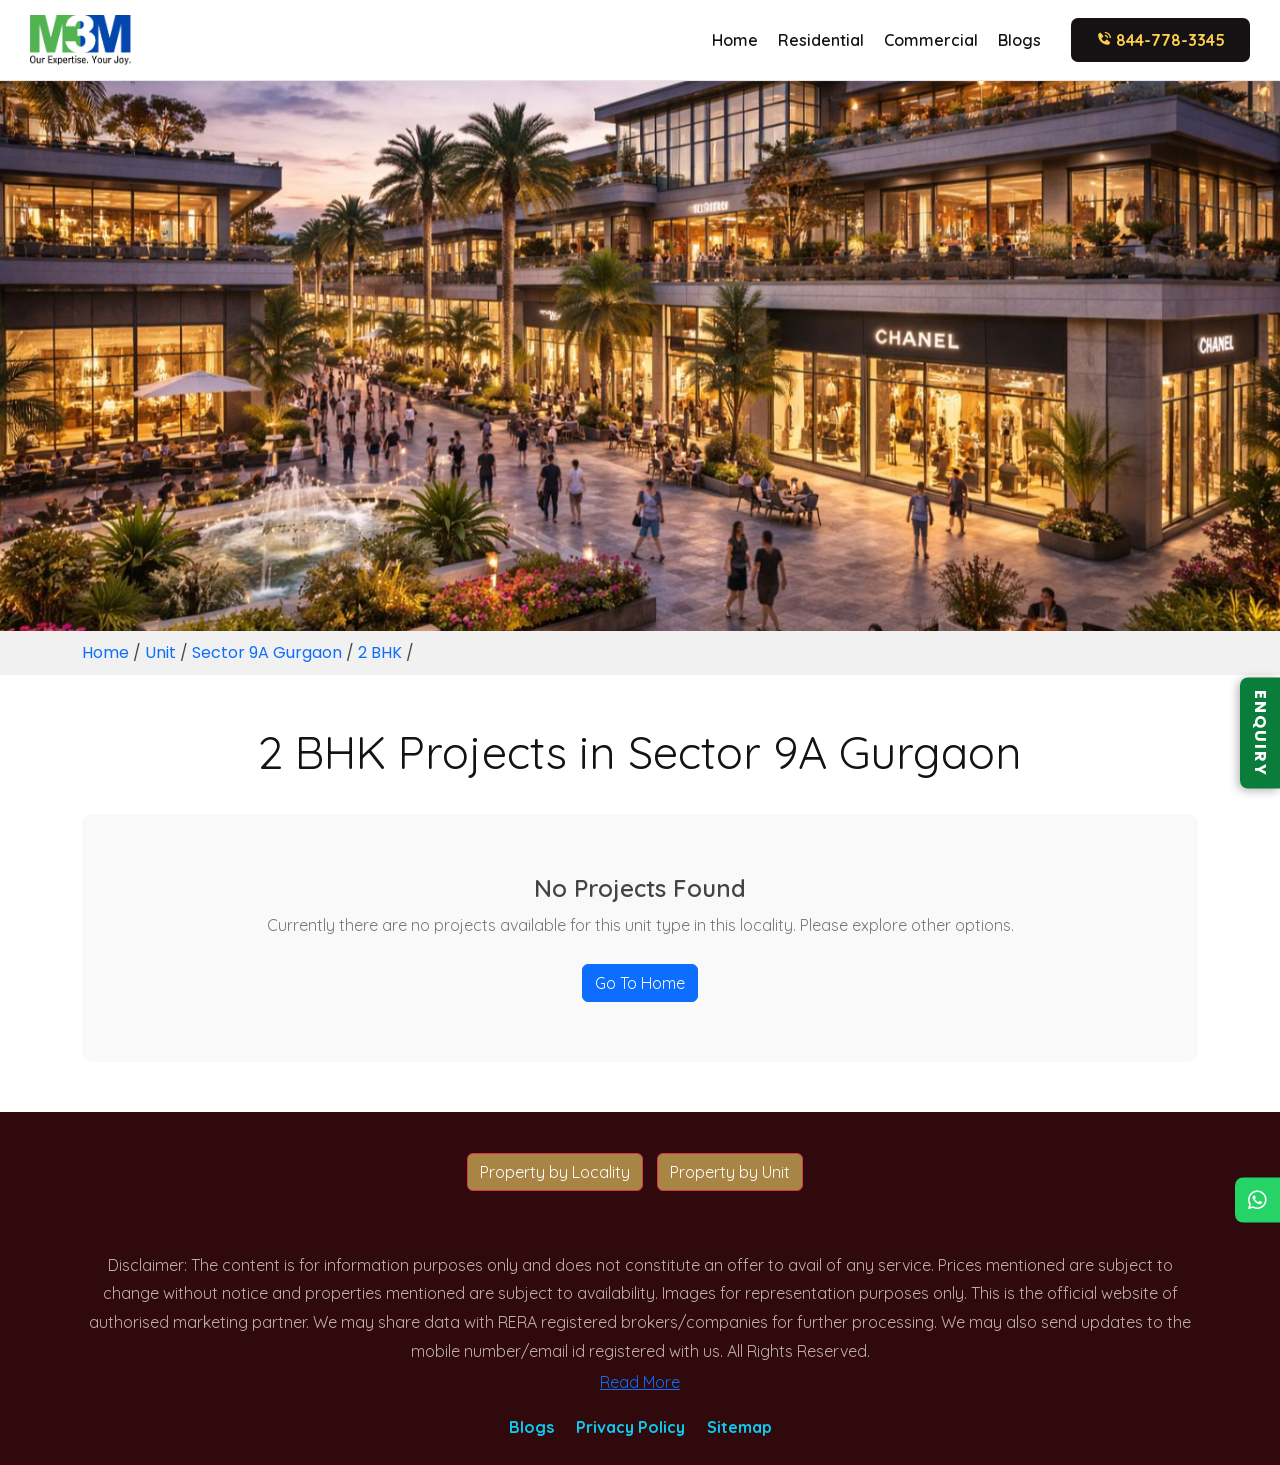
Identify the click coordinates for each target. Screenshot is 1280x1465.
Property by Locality (555, 1172)
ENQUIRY (1260, 732)
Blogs (1019, 40)
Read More (640, 1382)
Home (735, 40)
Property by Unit (730, 1172)
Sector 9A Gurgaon (269, 652)
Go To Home (640, 983)
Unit (160, 652)
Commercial (931, 40)
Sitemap (739, 1427)
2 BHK (382, 652)
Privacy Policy (630, 1427)
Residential (821, 40)
